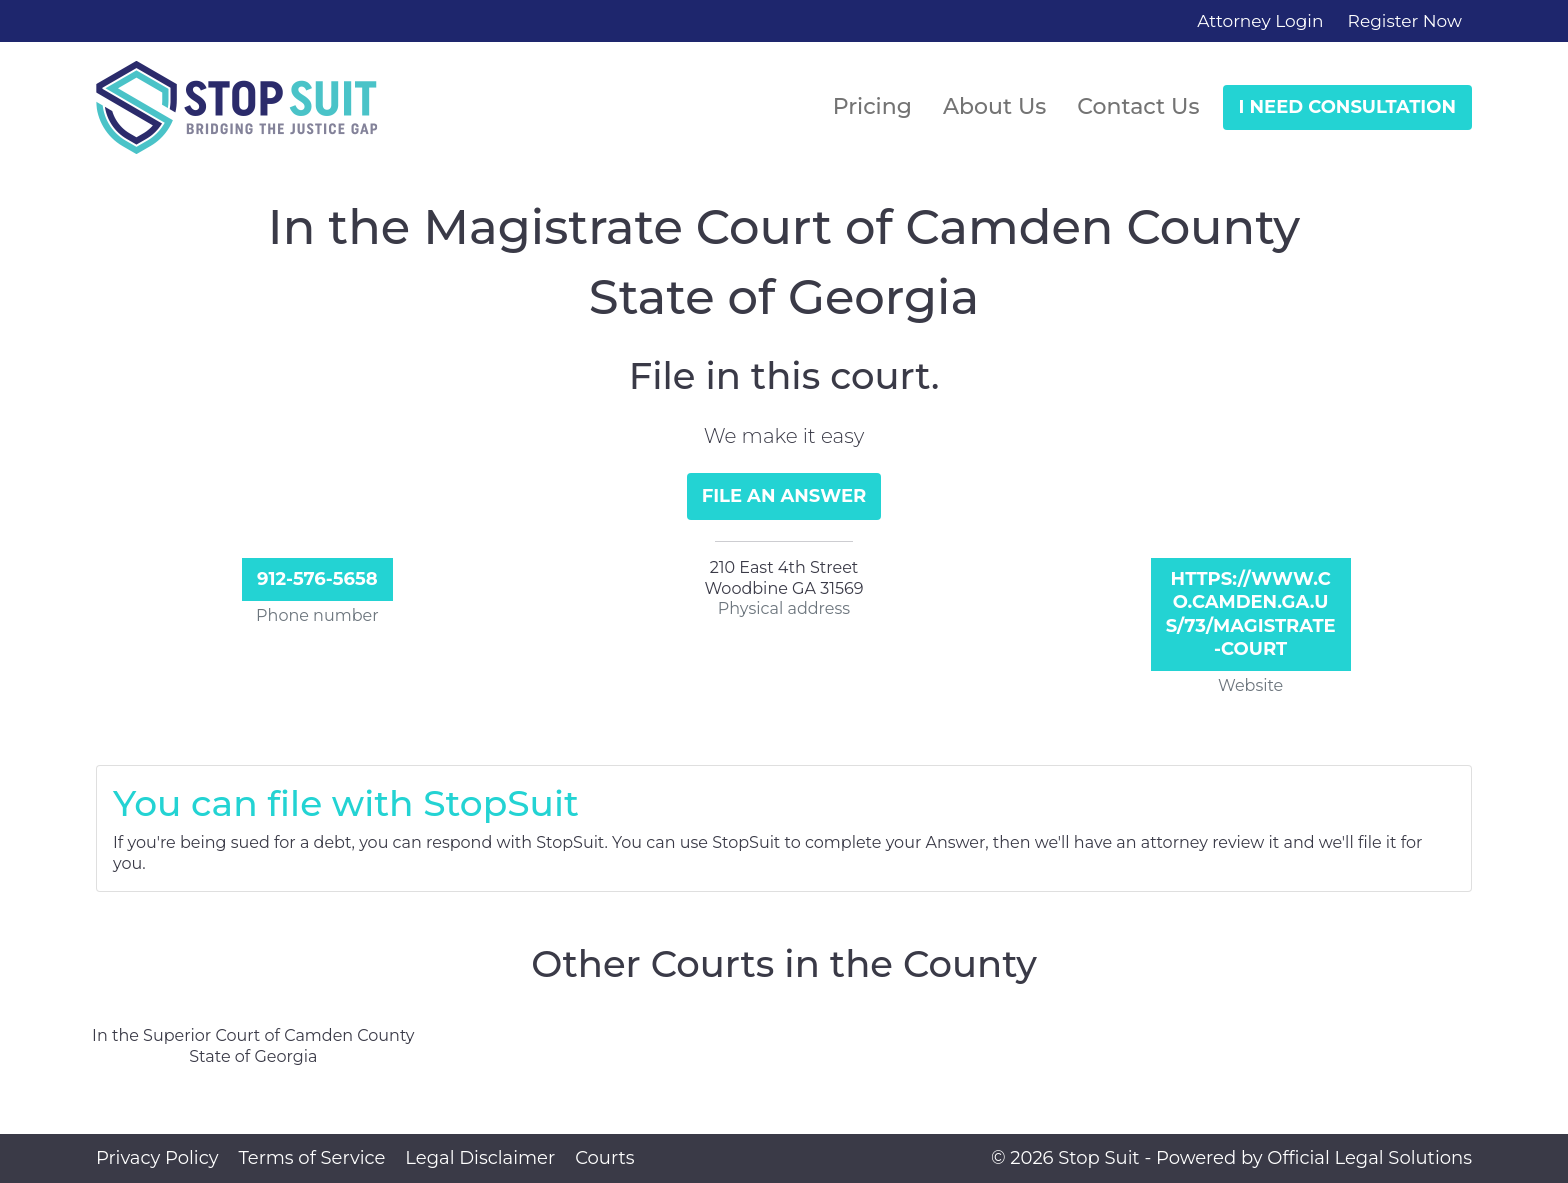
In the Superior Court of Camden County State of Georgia (253, 1046)
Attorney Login (1260, 21)
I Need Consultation (1347, 107)
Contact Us (1138, 106)
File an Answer (784, 496)
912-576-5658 (317, 579)
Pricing (872, 106)
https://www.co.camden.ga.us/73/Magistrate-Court (1251, 614)
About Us (994, 106)
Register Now (1405, 21)
